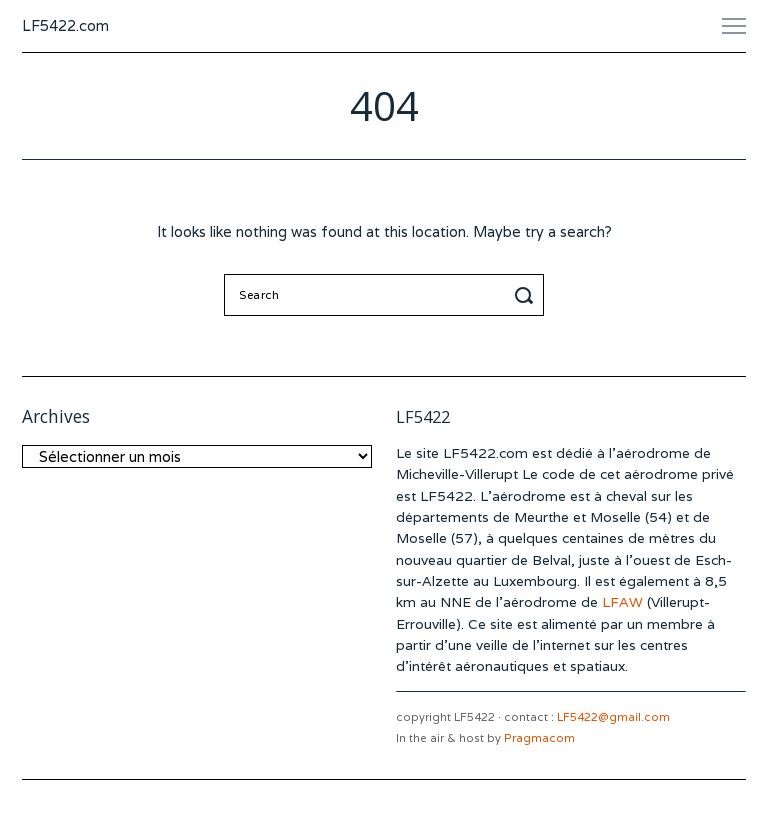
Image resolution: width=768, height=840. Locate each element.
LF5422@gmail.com (613, 717)
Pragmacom (539, 738)
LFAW (622, 602)
